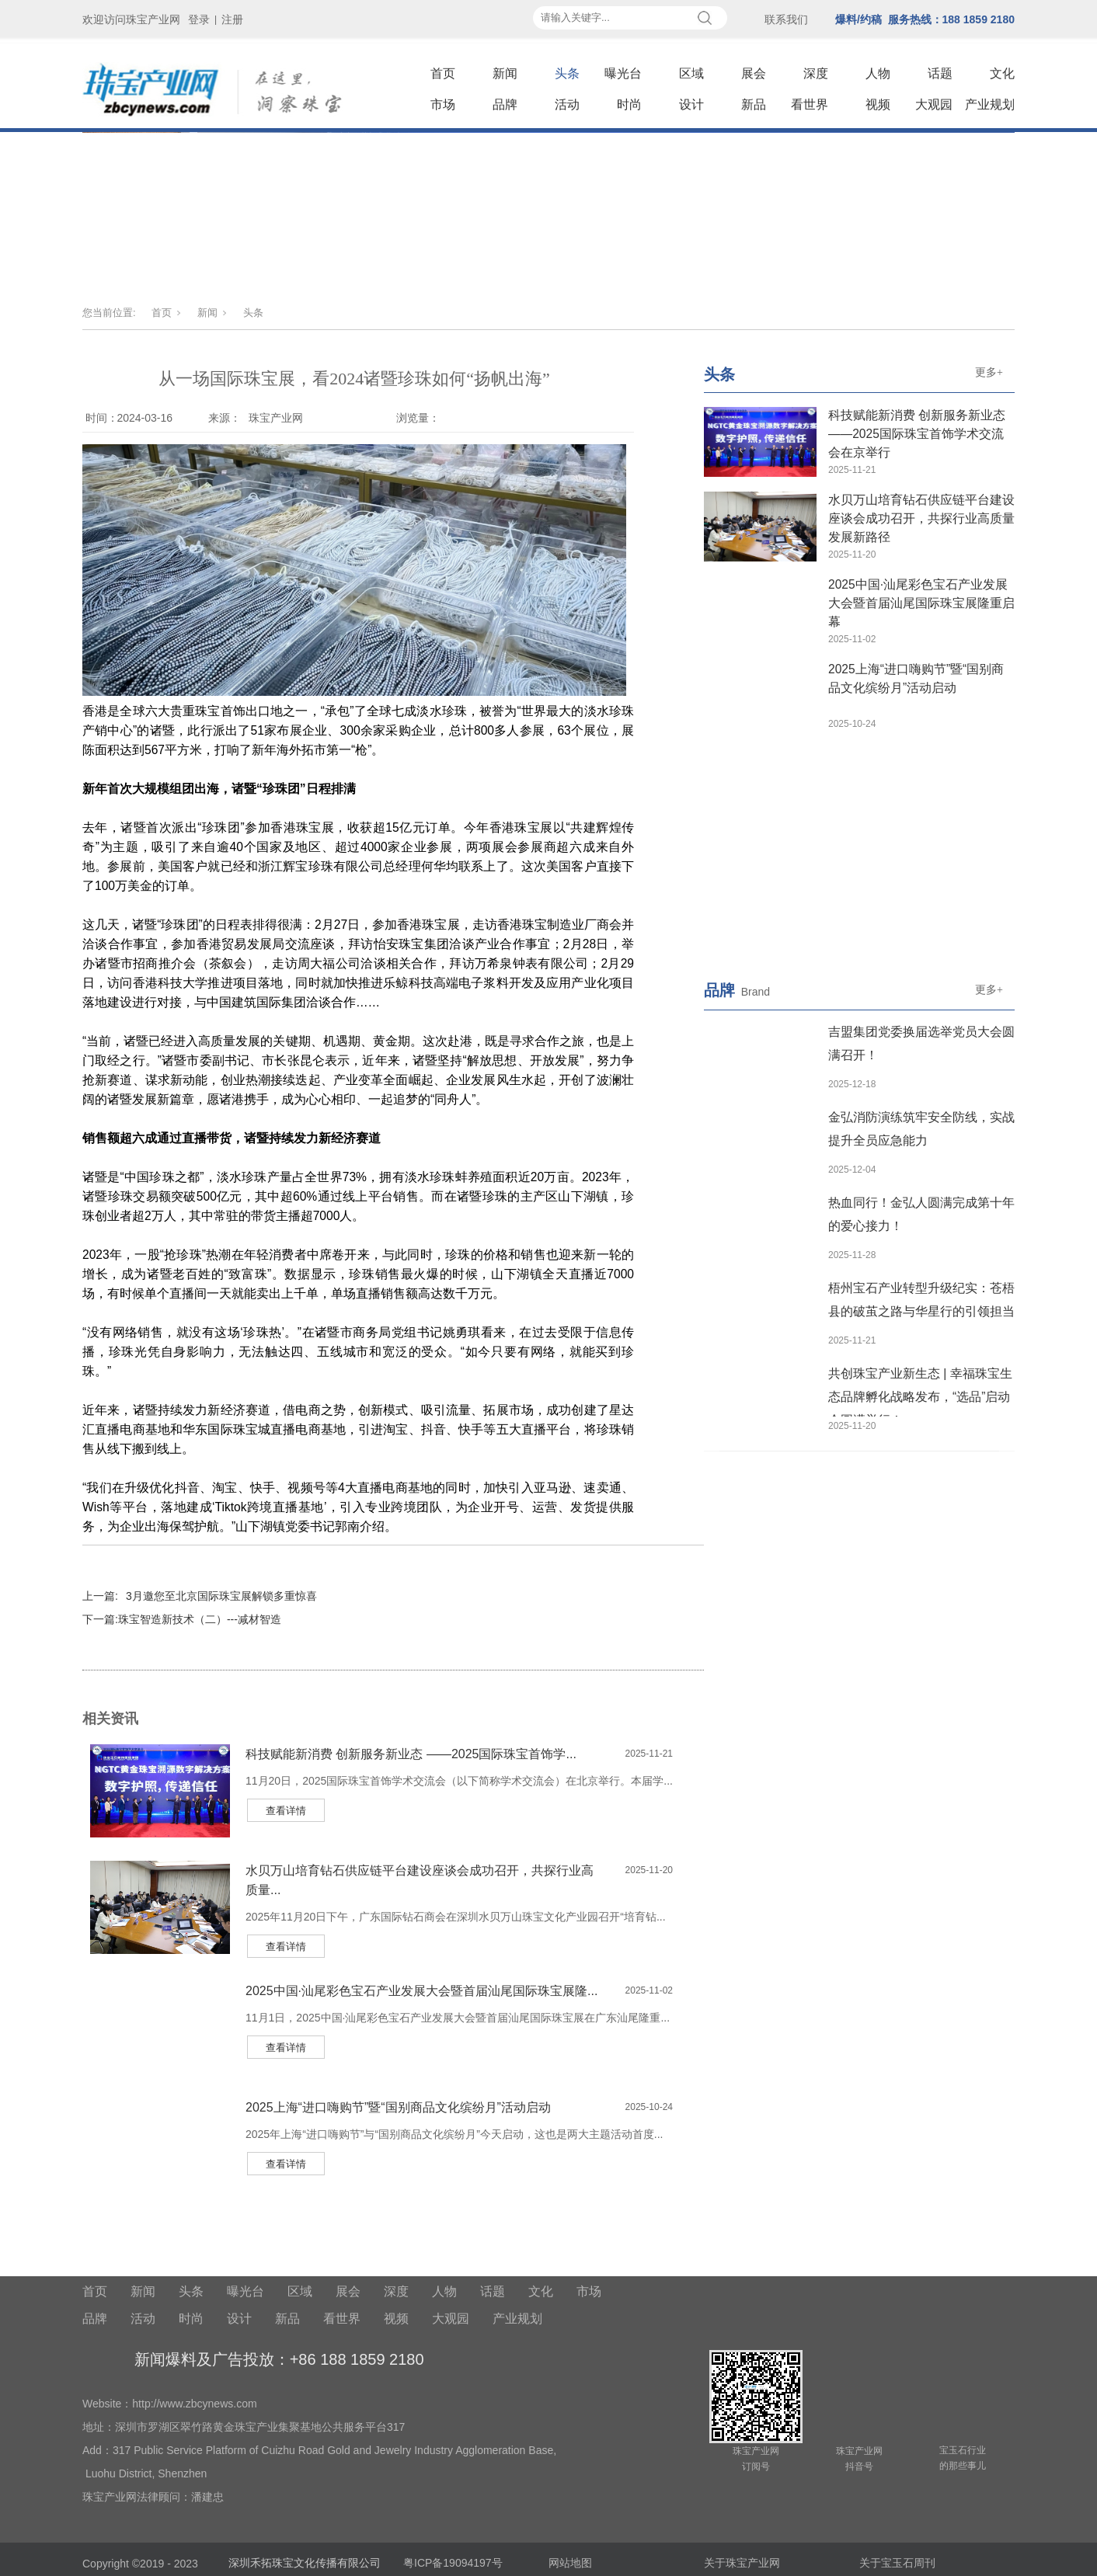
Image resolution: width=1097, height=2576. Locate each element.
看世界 (809, 104)
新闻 (505, 73)
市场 (442, 104)
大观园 (933, 104)
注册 (232, 19)
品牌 (505, 104)
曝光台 (623, 73)
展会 (753, 73)
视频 (877, 104)
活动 (567, 104)
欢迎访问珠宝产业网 (131, 19)
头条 (567, 73)
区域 (691, 73)
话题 (940, 73)
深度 (815, 73)
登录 (199, 19)
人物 (877, 73)
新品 (753, 104)
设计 (691, 104)
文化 (1002, 73)
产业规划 (990, 104)
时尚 (629, 104)
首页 (442, 73)
